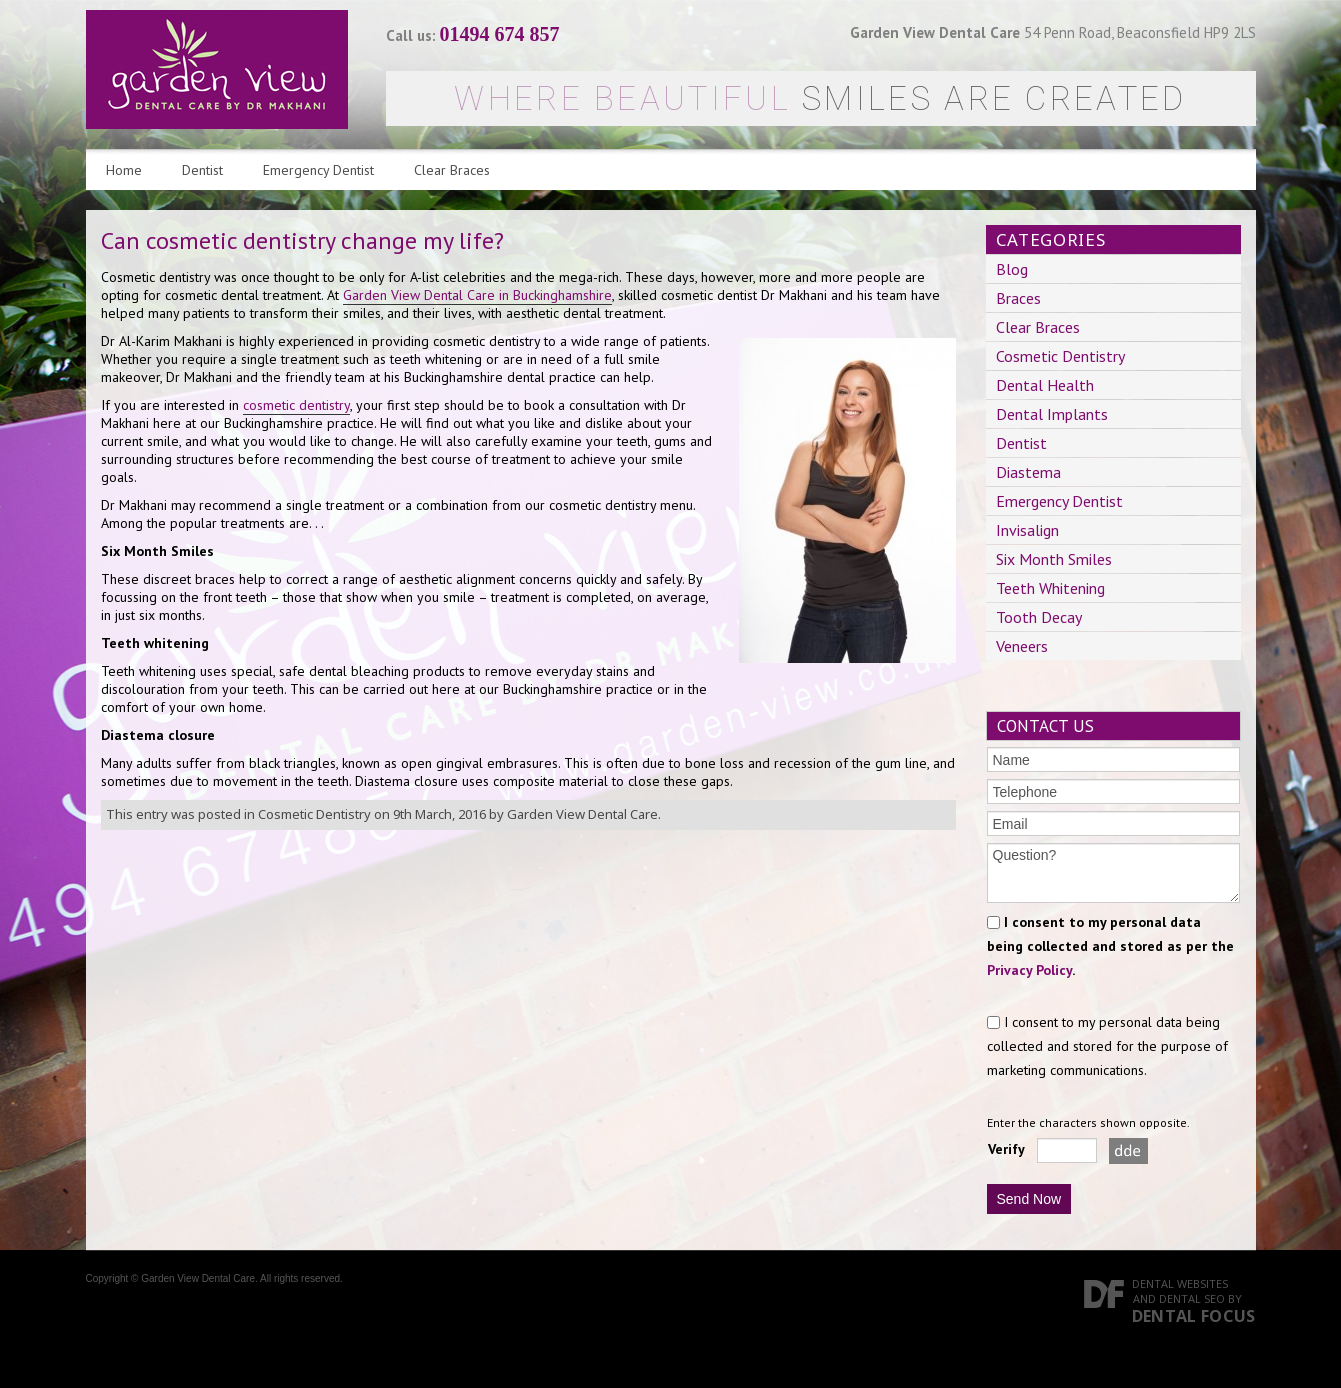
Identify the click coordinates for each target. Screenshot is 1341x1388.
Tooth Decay (1039, 617)
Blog (1012, 269)
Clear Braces (452, 170)
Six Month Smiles (1054, 559)
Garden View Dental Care (582, 814)
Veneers (1022, 646)
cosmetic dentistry (296, 405)
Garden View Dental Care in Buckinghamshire (477, 295)
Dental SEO (1192, 1298)
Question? (1113, 873)
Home (124, 170)
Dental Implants (1052, 414)
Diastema (1028, 472)
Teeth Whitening (1050, 588)
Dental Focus (1194, 1316)
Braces (1018, 298)
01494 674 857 (500, 34)
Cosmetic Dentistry (314, 814)
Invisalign (1027, 530)
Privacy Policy (1029, 970)
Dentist (202, 170)
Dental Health (1045, 385)
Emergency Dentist (318, 170)
